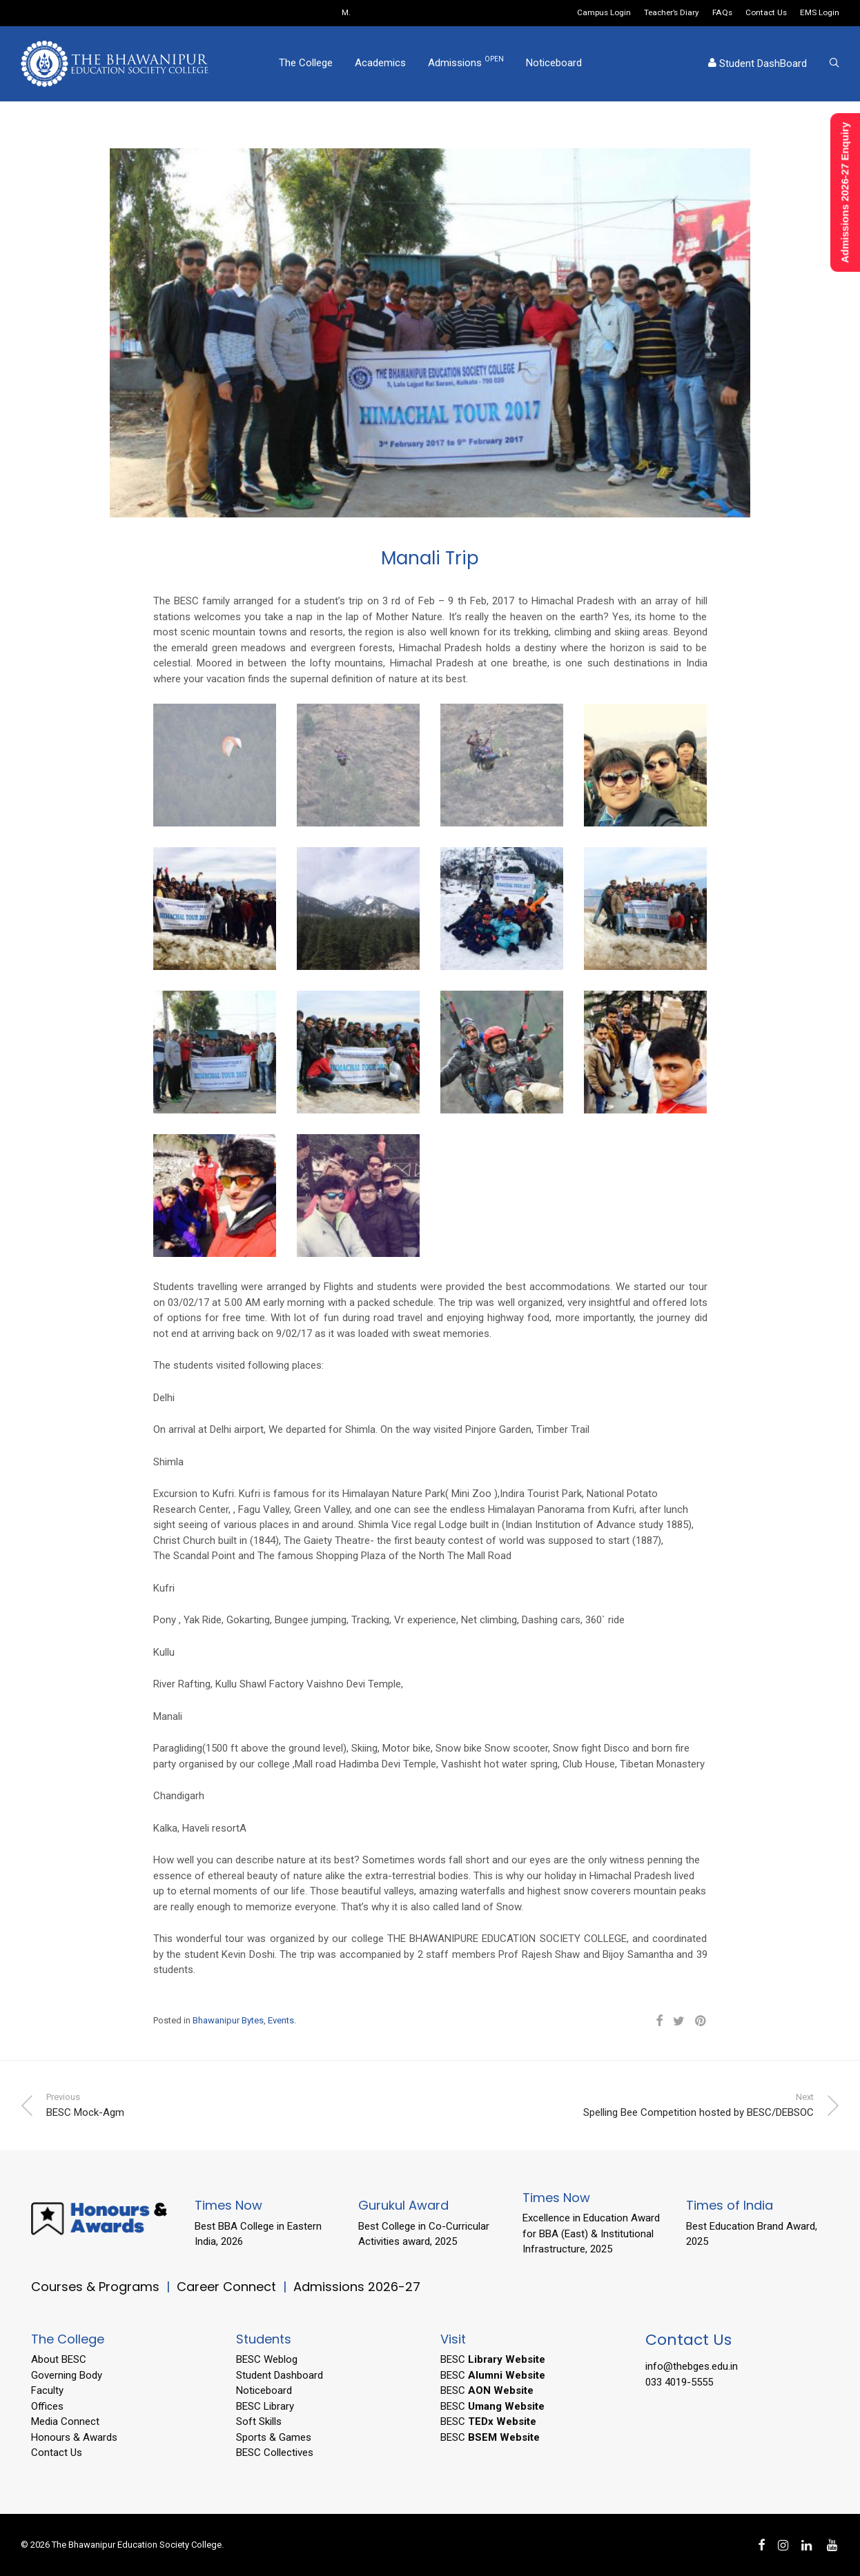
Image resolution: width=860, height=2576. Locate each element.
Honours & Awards (74, 2437)
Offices (47, 2406)
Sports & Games (273, 2437)
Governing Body (66, 2375)
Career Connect (228, 2286)
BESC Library (265, 2406)
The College (306, 64)
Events (281, 2020)
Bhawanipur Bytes (228, 2020)
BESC (492, 2359)
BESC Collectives (274, 2452)
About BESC (58, 2359)
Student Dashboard (279, 2375)
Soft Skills (259, 2421)
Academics (380, 64)
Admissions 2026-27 (356, 2286)
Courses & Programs (95, 2286)
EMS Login (819, 13)
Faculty (47, 2390)
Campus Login (604, 13)
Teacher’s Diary (671, 13)
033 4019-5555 (679, 2382)
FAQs (722, 13)
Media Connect (65, 2421)
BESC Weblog (266, 2359)
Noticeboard (554, 64)
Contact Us (766, 13)
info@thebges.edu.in (691, 2366)
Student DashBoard (757, 65)
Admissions (466, 63)
